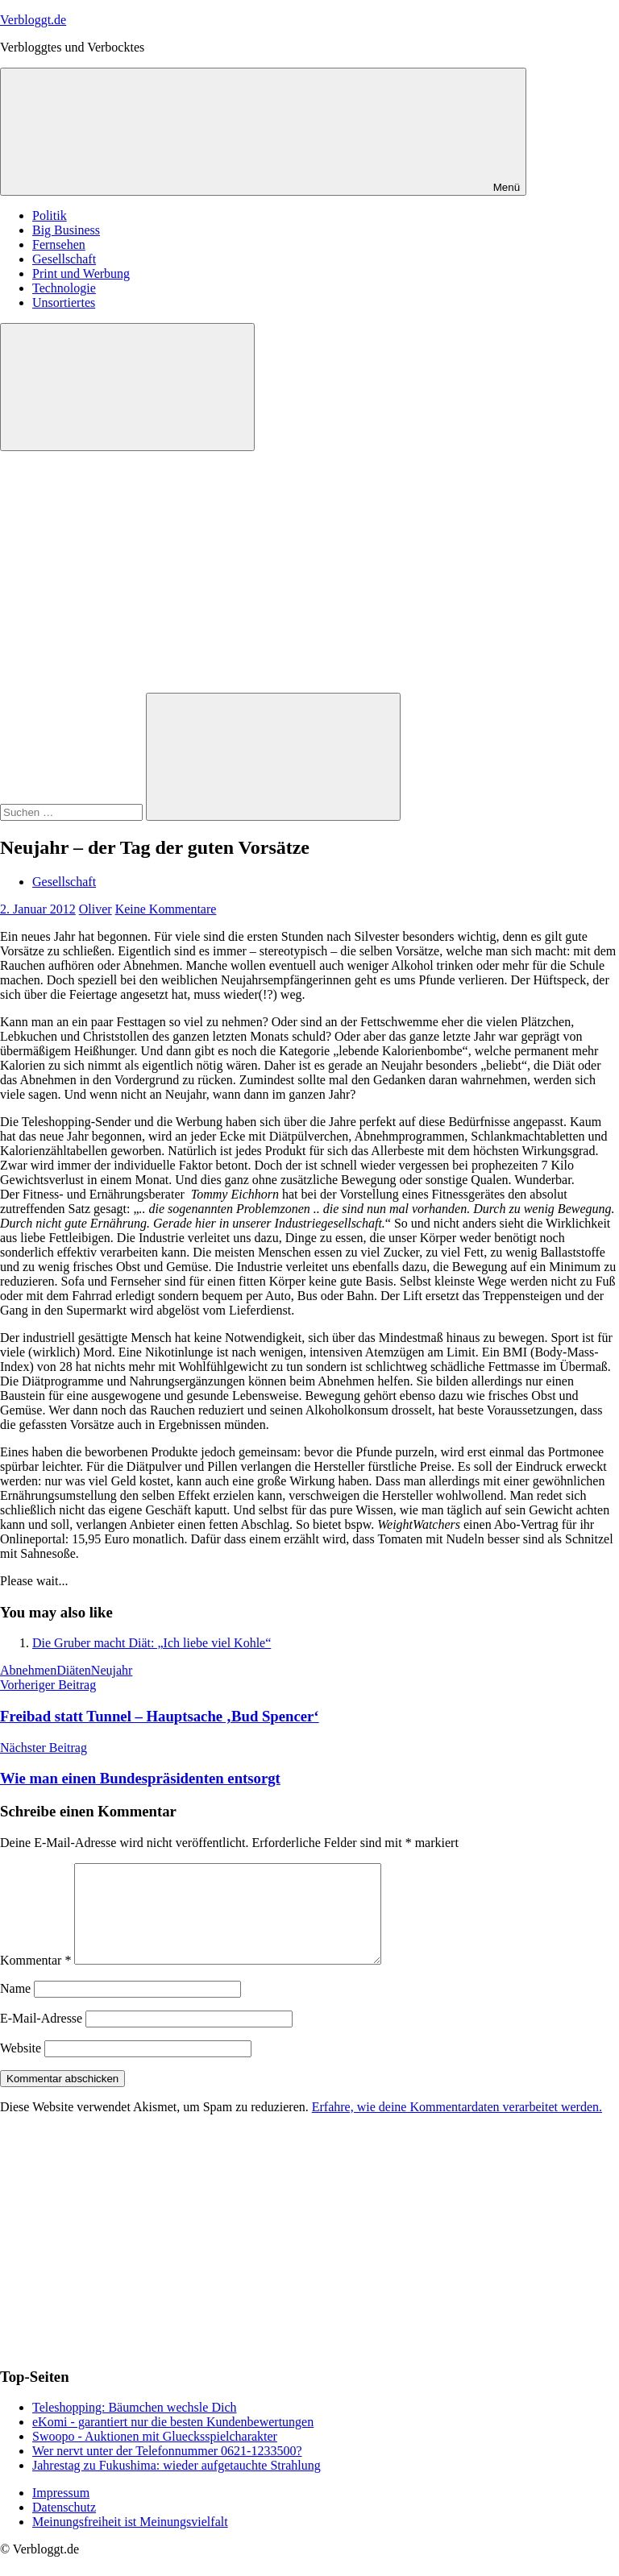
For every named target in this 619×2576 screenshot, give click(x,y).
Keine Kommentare (166, 909)
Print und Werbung (81, 273)
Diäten (73, 1670)
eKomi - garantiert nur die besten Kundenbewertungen (173, 2441)
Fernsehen (58, 244)
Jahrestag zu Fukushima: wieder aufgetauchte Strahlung (176, 2484)
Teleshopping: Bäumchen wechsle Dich (134, 2426)
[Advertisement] (309, 572)
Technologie (64, 288)
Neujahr (112, 1670)
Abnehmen (28, 1670)
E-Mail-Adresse (41, 2037)
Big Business (66, 230)
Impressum (60, 2512)
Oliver (95, 909)
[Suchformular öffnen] (127, 387)
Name (15, 2008)
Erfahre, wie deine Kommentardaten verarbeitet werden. (457, 2126)
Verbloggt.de (33, 20)
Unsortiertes (63, 302)
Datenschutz (64, 2526)
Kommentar (35, 1979)
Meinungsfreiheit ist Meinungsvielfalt (130, 2541)
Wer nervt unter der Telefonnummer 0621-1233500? (167, 2470)
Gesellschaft (64, 259)
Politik (49, 215)
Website (20, 2067)
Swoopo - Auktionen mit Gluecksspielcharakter (154, 2455)
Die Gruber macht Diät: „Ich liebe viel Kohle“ (151, 1643)
